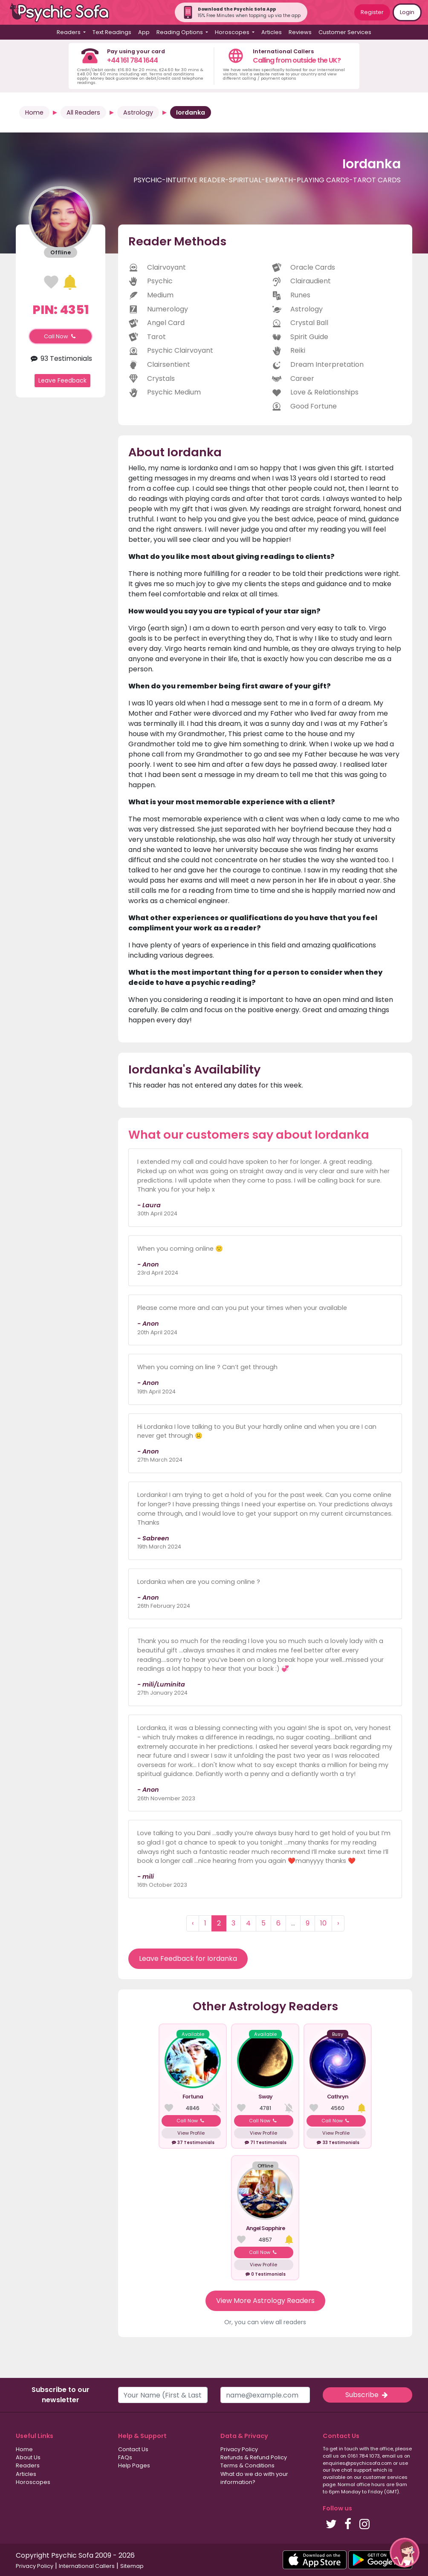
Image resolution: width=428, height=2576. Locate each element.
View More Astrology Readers (265, 2300)
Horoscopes (33, 2482)
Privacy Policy (239, 2449)
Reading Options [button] (180, 32)
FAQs (125, 2457)
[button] (404, 2552)
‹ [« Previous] (193, 1923)
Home (34, 112)
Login (407, 12)
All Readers (83, 112)
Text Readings (112, 32)
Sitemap (132, 2566)
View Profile (191, 2133)
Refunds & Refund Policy (253, 2457)
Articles (271, 32)
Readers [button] (69, 32)
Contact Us (133, 2449)
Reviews (300, 32)
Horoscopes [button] (233, 32)
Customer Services (344, 32)
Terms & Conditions (247, 2465)
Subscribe (367, 2395)
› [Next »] (338, 1923)
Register (372, 12)
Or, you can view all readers (265, 2322)
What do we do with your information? (254, 2478)
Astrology (138, 112)
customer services (385, 2477)
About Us (28, 2457)
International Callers (87, 2566)
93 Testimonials (60, 358)
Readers (28, 2465)
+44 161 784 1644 (132, 60)
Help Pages (134, 2465)
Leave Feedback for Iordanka (188, 1958)
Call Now (60, 336)
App (144, 32)
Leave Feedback (62, 380)
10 (323, 1923)
